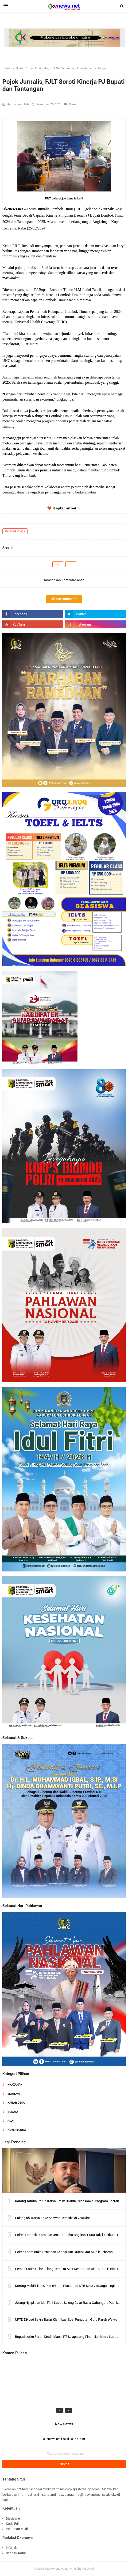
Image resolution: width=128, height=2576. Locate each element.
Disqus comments (64, 599)
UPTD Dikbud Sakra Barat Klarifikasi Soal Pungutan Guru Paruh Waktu (66, 2319)
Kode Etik (12, 2524)
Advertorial (17, 2130)
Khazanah (15, 2084)
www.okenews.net (57, 2568)
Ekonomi (14, 2093)
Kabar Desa (16, 2102)
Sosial (73, 104)
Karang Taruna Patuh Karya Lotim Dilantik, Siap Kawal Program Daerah (67, 2201)
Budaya (13, 2112)
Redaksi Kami (16, 2553)
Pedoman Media (18, 2529)
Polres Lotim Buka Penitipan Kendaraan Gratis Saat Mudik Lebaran (64, 2252)
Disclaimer (13, 2518)
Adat (11, 2120)
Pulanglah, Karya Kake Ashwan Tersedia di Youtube (52, 2218)
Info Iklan (12, 2547)
